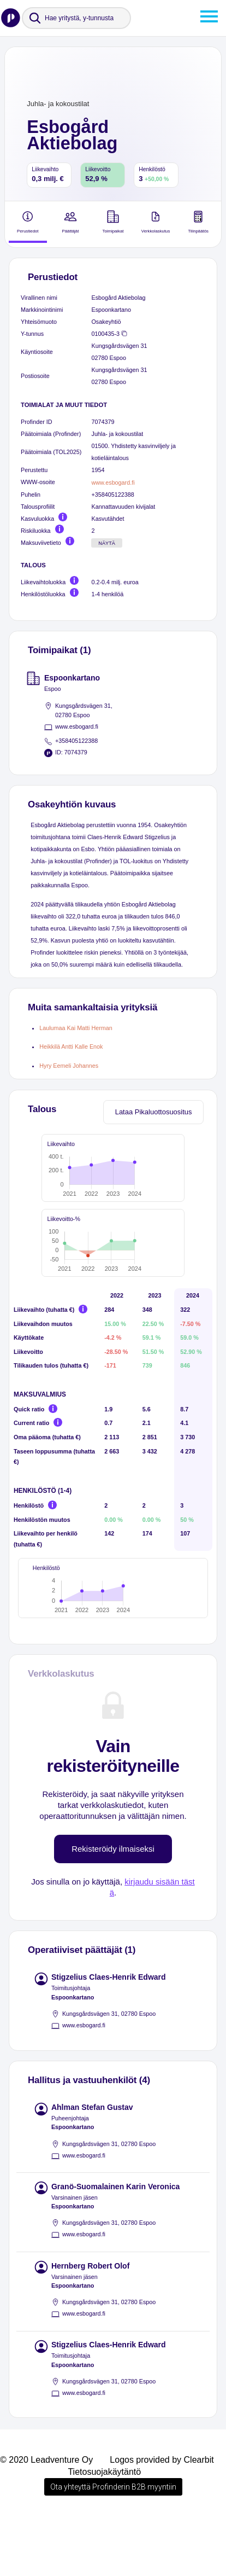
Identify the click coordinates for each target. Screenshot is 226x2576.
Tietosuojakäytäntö (104, 2530)
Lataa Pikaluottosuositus (153, 1112)
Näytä (106, 543)
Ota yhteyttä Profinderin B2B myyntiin (113, 2545)
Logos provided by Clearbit (161, 2518)
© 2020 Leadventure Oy (46, 2518)
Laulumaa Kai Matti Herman (75, 1028)
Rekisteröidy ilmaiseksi (113, 1907)
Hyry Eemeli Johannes (68, 1065)
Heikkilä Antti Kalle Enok (71, 1046)
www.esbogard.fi (112, 482)
